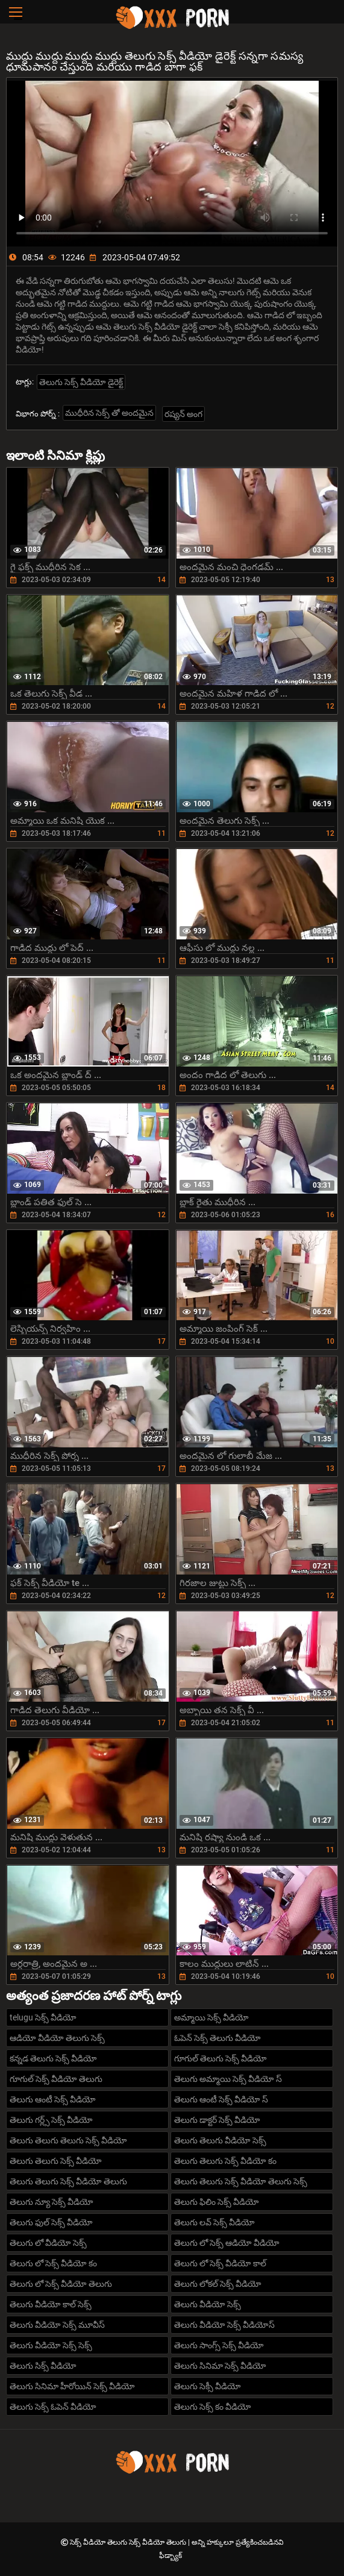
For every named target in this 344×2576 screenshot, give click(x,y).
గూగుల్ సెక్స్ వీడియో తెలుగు (56, 2079)
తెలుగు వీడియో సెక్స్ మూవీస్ (57, 2325)
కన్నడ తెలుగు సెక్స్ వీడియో (53, 2058)
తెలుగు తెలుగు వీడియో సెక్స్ (220, 2140)
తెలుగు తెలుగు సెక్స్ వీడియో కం (225, 2161)
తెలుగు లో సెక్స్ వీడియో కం (53, 2263)
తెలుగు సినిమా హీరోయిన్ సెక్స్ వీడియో (72, 2386)
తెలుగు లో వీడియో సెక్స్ (48, 2243)
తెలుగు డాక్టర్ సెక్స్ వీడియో (217, 2120)
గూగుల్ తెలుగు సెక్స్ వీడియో (220, 2058)
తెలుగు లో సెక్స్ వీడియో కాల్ (220, 2263)
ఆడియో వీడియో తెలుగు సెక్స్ (57, 2038)
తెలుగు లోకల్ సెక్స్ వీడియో (217, 2284)
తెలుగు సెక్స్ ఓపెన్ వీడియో (53, 2406)
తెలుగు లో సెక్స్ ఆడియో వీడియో (227, 2243)
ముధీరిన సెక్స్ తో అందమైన (109, 413)
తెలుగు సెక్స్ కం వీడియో (212, 2406)
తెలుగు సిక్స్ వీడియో (43, 2366)
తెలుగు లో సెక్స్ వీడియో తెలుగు (61, 2284)
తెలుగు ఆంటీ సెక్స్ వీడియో (53, 2099)
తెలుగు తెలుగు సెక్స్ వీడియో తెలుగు (68, 2181)
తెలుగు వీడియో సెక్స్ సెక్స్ (51, 2345)
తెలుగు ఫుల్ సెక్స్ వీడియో (51, 2222)
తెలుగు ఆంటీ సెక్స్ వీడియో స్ (221, 2099)
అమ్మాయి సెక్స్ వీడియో (211, 2017)
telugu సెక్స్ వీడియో (43, 2017)
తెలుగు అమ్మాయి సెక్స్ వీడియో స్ (228, 2079)
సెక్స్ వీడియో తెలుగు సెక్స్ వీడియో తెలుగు (129, 2542)
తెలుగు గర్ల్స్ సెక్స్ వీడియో (51, 2120)
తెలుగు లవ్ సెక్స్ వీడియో (214, 2222)
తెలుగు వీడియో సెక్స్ (207, 2304)
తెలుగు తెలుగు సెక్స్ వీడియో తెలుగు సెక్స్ (240, 2181)
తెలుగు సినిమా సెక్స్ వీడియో (220, 2366)
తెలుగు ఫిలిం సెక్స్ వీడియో (216, 2202)
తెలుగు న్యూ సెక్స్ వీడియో (51, 2202)
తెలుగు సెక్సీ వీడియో (207, 2386)
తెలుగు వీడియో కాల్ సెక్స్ (51, 2304)
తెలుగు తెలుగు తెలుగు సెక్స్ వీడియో (68, 2140)
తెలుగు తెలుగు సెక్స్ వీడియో (56, 2161)
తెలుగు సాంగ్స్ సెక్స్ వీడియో (219, 2345)
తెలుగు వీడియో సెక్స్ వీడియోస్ (224, 2325)
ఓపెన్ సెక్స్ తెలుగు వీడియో (217, 2038)
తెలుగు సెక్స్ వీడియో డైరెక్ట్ (81, 382)
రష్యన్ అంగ (183, 414)
